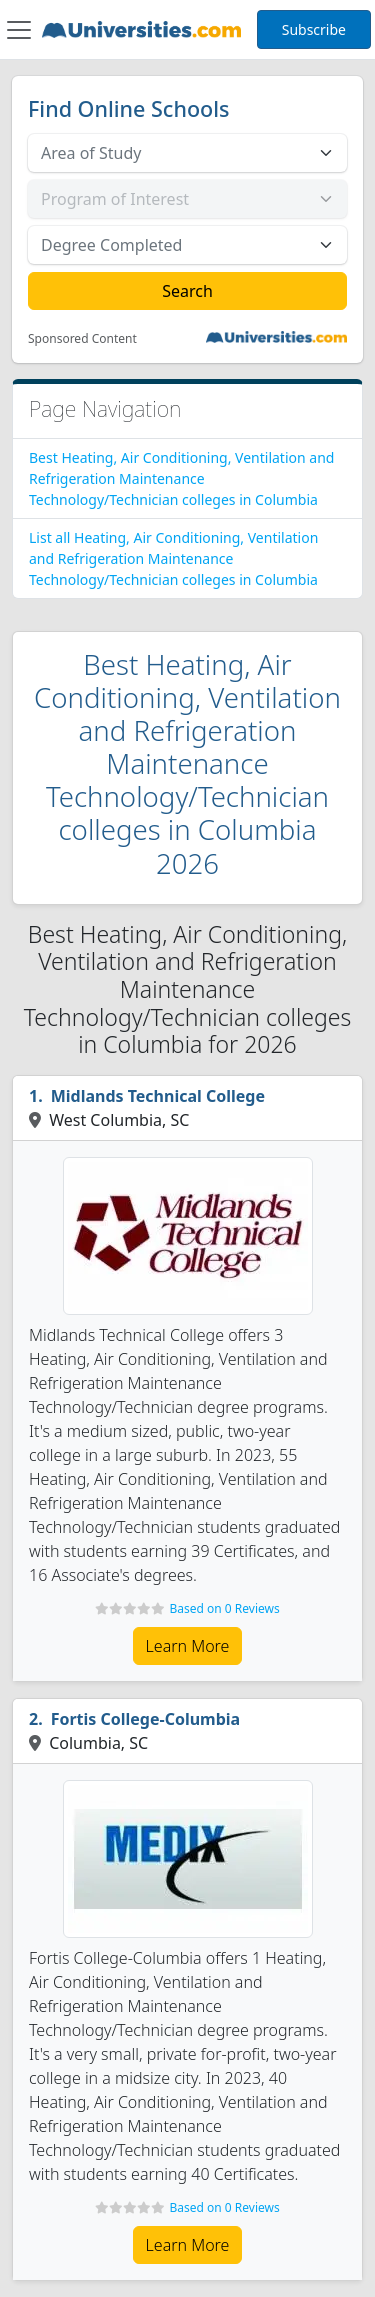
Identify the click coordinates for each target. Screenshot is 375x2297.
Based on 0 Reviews (224, 1608)
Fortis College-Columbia (146, 1719)
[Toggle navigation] (19, 30)
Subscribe (314, 29)
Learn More (188, 1646)
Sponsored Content (82, 339)
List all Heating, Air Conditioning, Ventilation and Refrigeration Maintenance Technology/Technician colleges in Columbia (173, 558)
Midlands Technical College (158, 1096)
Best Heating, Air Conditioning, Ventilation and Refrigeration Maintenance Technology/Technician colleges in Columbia (181, 478)
